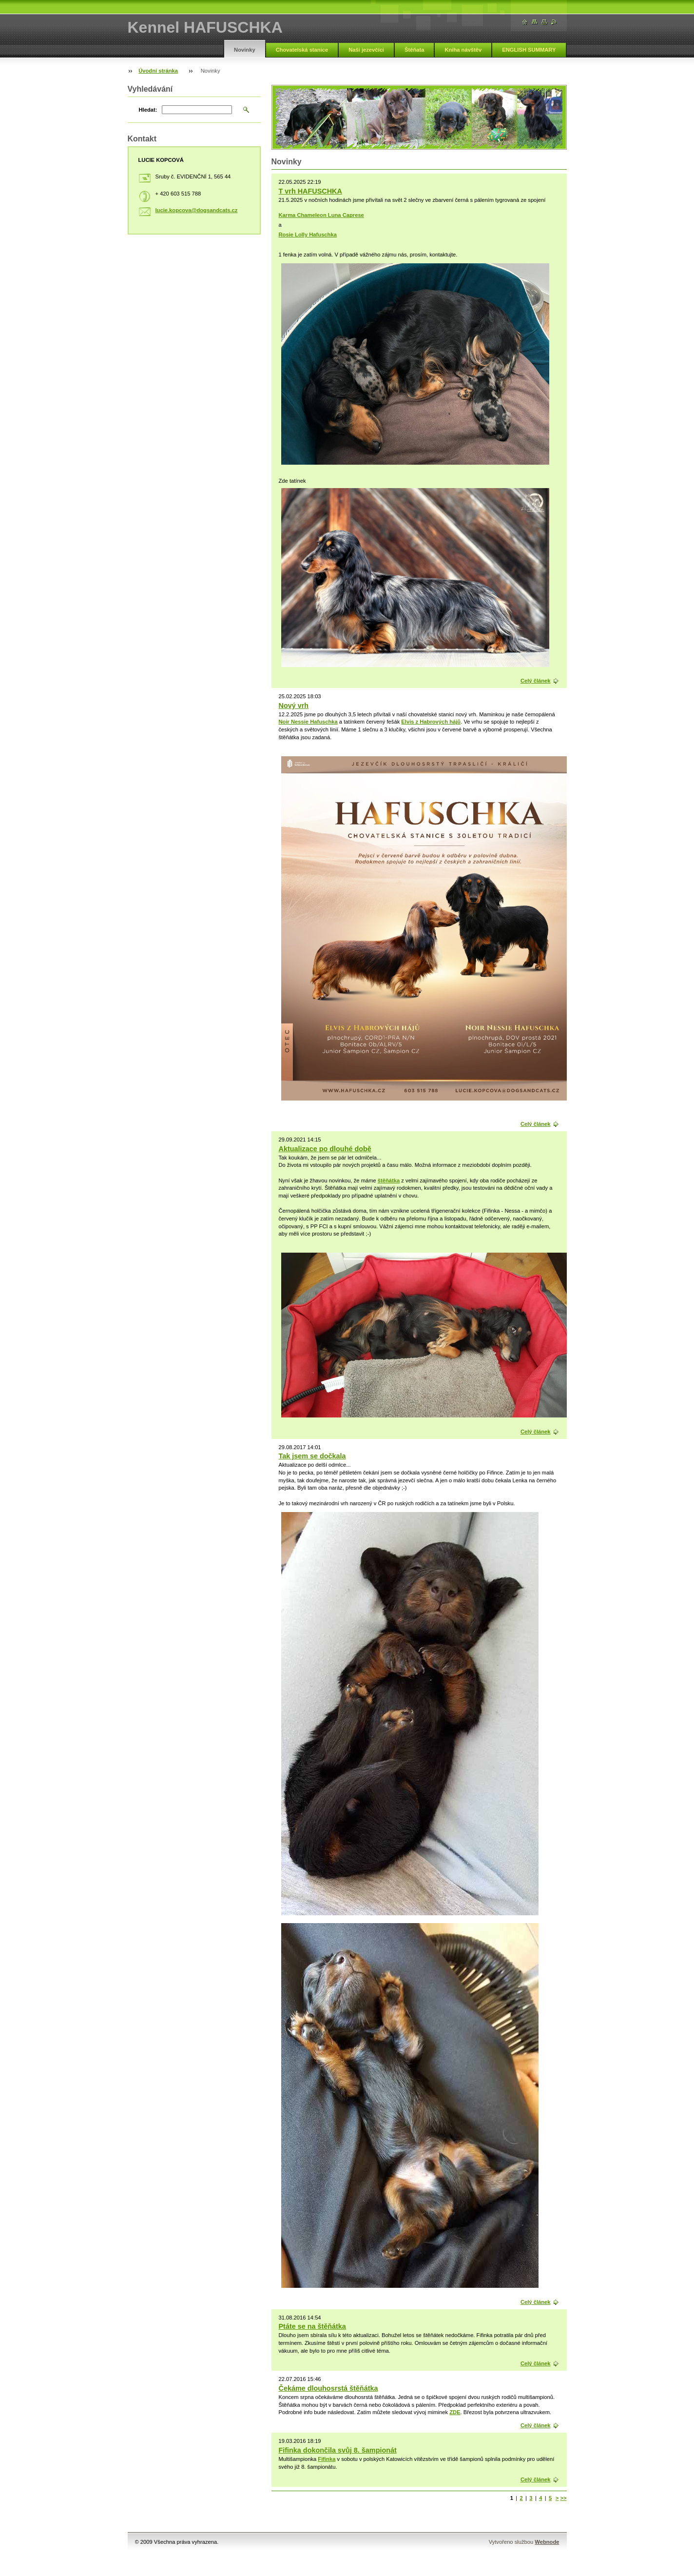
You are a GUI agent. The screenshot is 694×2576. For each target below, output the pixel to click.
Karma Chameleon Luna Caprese (321, 215)
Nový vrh (294, 705)
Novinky (244, 50)
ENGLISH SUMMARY (529, 50)
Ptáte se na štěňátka (312, 2326)
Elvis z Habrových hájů (431, 722)
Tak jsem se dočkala (312, 1456)
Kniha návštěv (463, 50)
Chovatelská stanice (302, 50)
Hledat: (148, 110)
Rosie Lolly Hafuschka (308, 234)
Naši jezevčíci (366, 50)
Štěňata (414, 50)
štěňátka (389, 1180)
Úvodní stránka (158, 71)
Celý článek (535, 681)
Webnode (547, 2542)
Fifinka (326, 2459)
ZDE (454, 2412)
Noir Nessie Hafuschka (308, 722)
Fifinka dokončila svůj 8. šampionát (338, 2450)
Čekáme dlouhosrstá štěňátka (328, 2388)
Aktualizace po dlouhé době (325, 1149)
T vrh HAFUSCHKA (310, 191)
